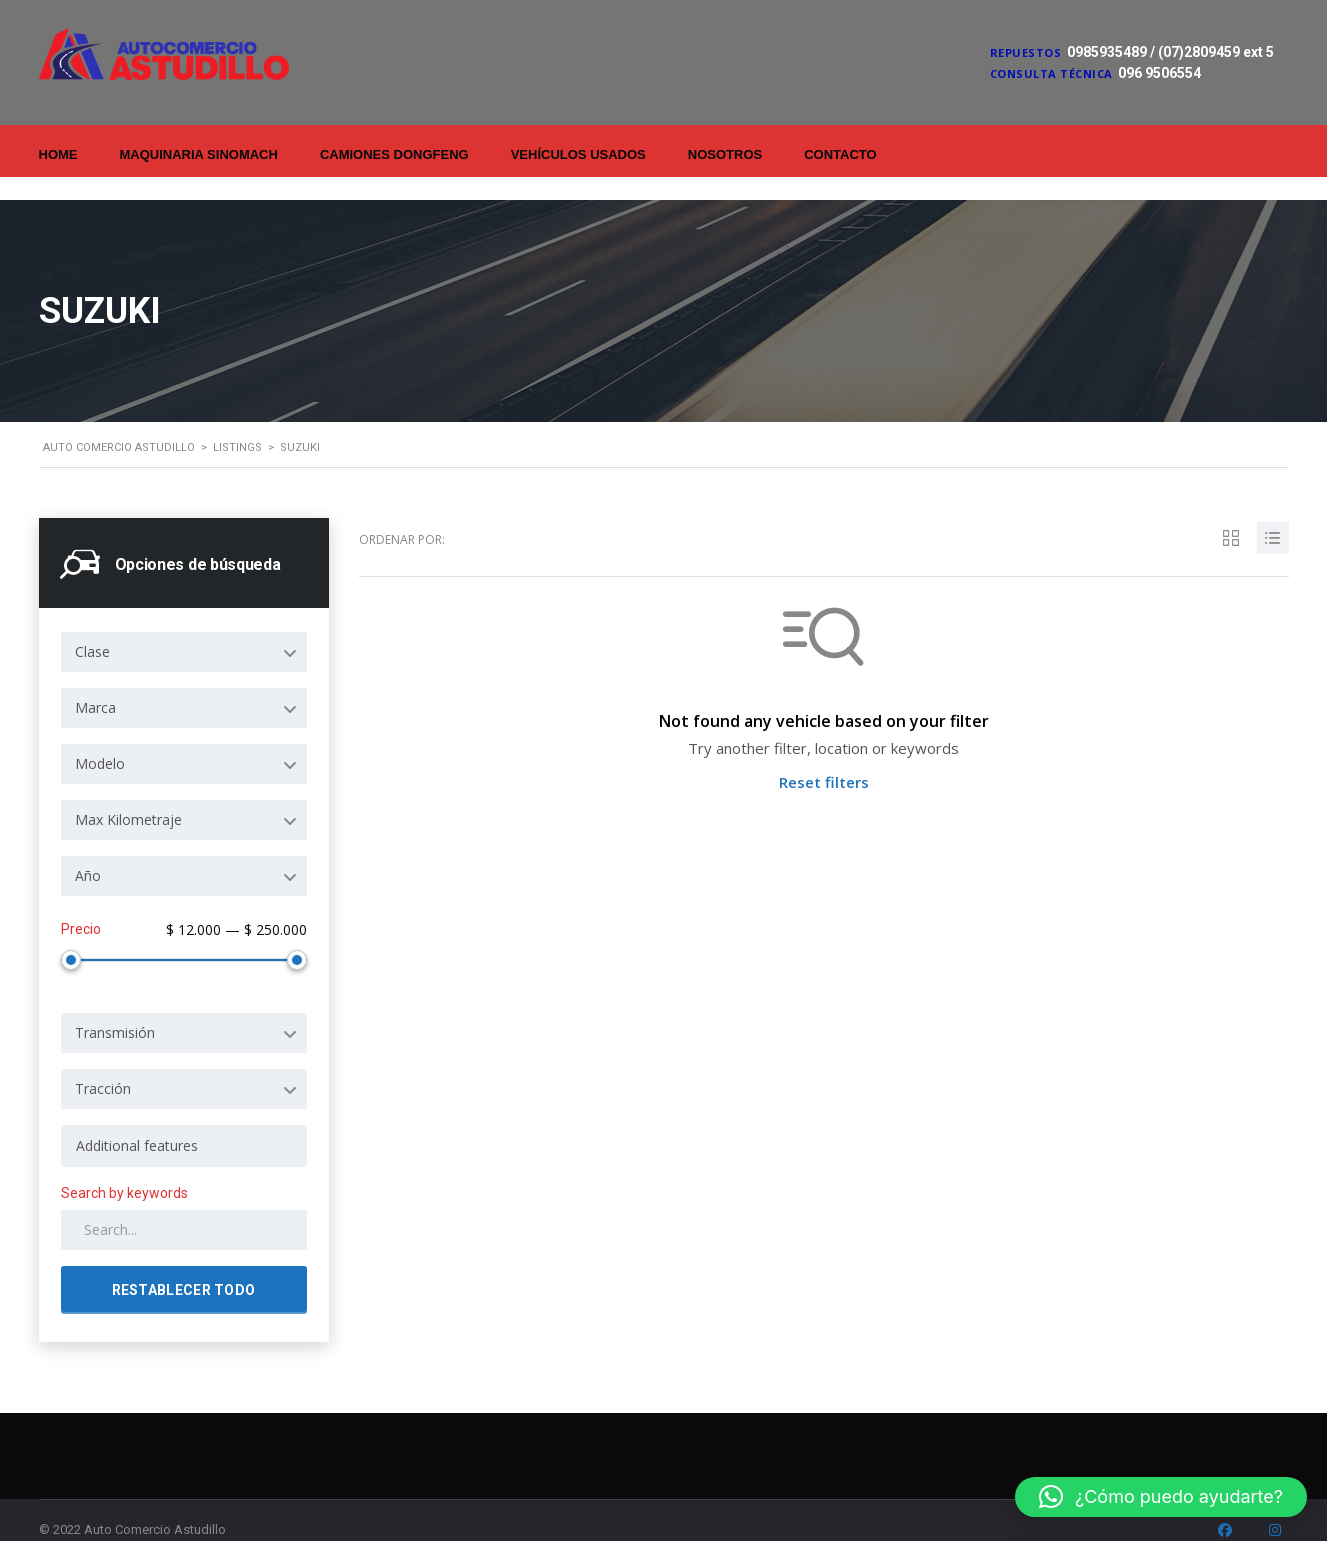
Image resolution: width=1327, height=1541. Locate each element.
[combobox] (184, 629)
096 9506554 (1159, 73)
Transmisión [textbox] (115, 1005)
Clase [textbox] (92, 628)
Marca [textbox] (95, 684)
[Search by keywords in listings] (184, 1203)
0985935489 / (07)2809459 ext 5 (1170, 52)
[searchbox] (184, 1119)
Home (58, 154)
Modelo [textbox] (100, 740)
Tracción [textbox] (103, 1061)
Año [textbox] (88, 852)
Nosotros (725, 154)
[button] (1161, 1497)
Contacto (840, 154)
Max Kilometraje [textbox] (128, 796)
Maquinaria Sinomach (199, 154)
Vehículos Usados (578, 154)
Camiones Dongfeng (394, 154)
